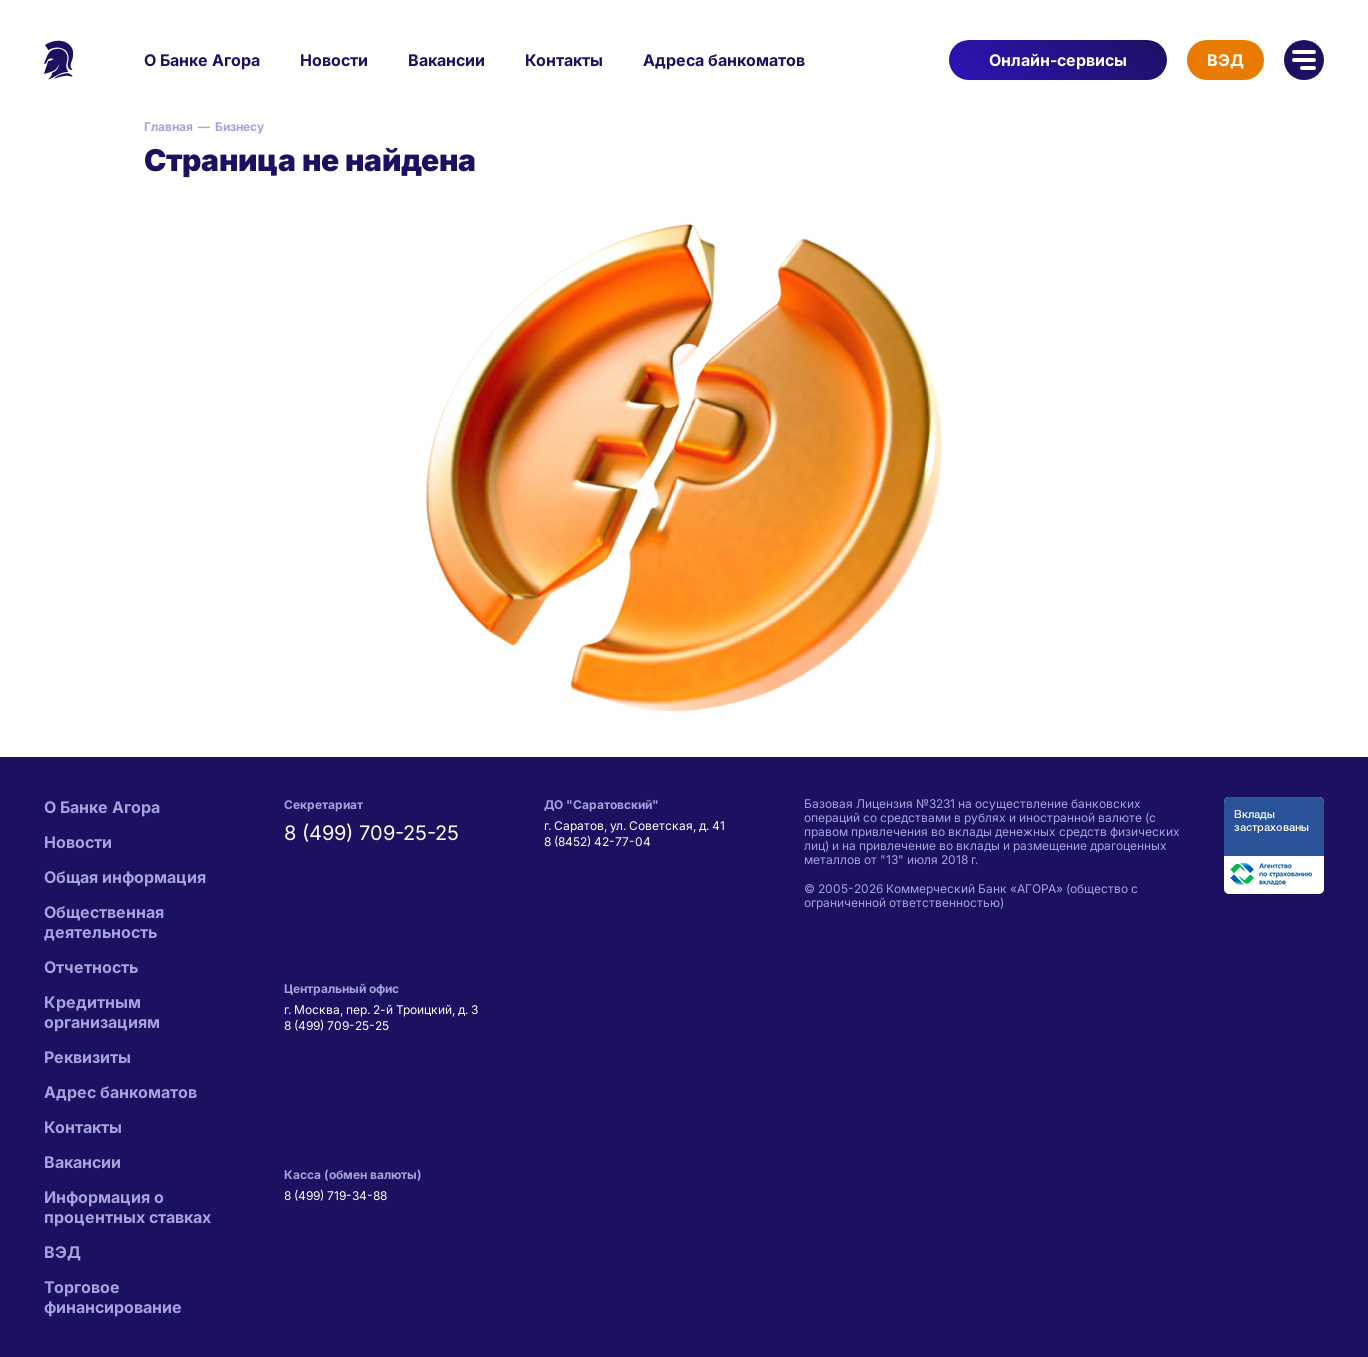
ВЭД (1225, 60)
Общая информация (125, 877)
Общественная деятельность (104, 922)
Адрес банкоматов (120, 1092)
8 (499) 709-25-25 (371, 833)
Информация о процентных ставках (127, 1207)
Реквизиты (87, 1057)
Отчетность (91, 967)
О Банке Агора (202, 60)
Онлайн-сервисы (1058, 60)
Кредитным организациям (102, 1012)
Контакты (564, 60)
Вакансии (446, 60)
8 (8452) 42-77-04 (597, 841)
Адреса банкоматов (724, 60)
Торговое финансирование (113, 1297)
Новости (334, 60)
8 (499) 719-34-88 (335, 1195)
